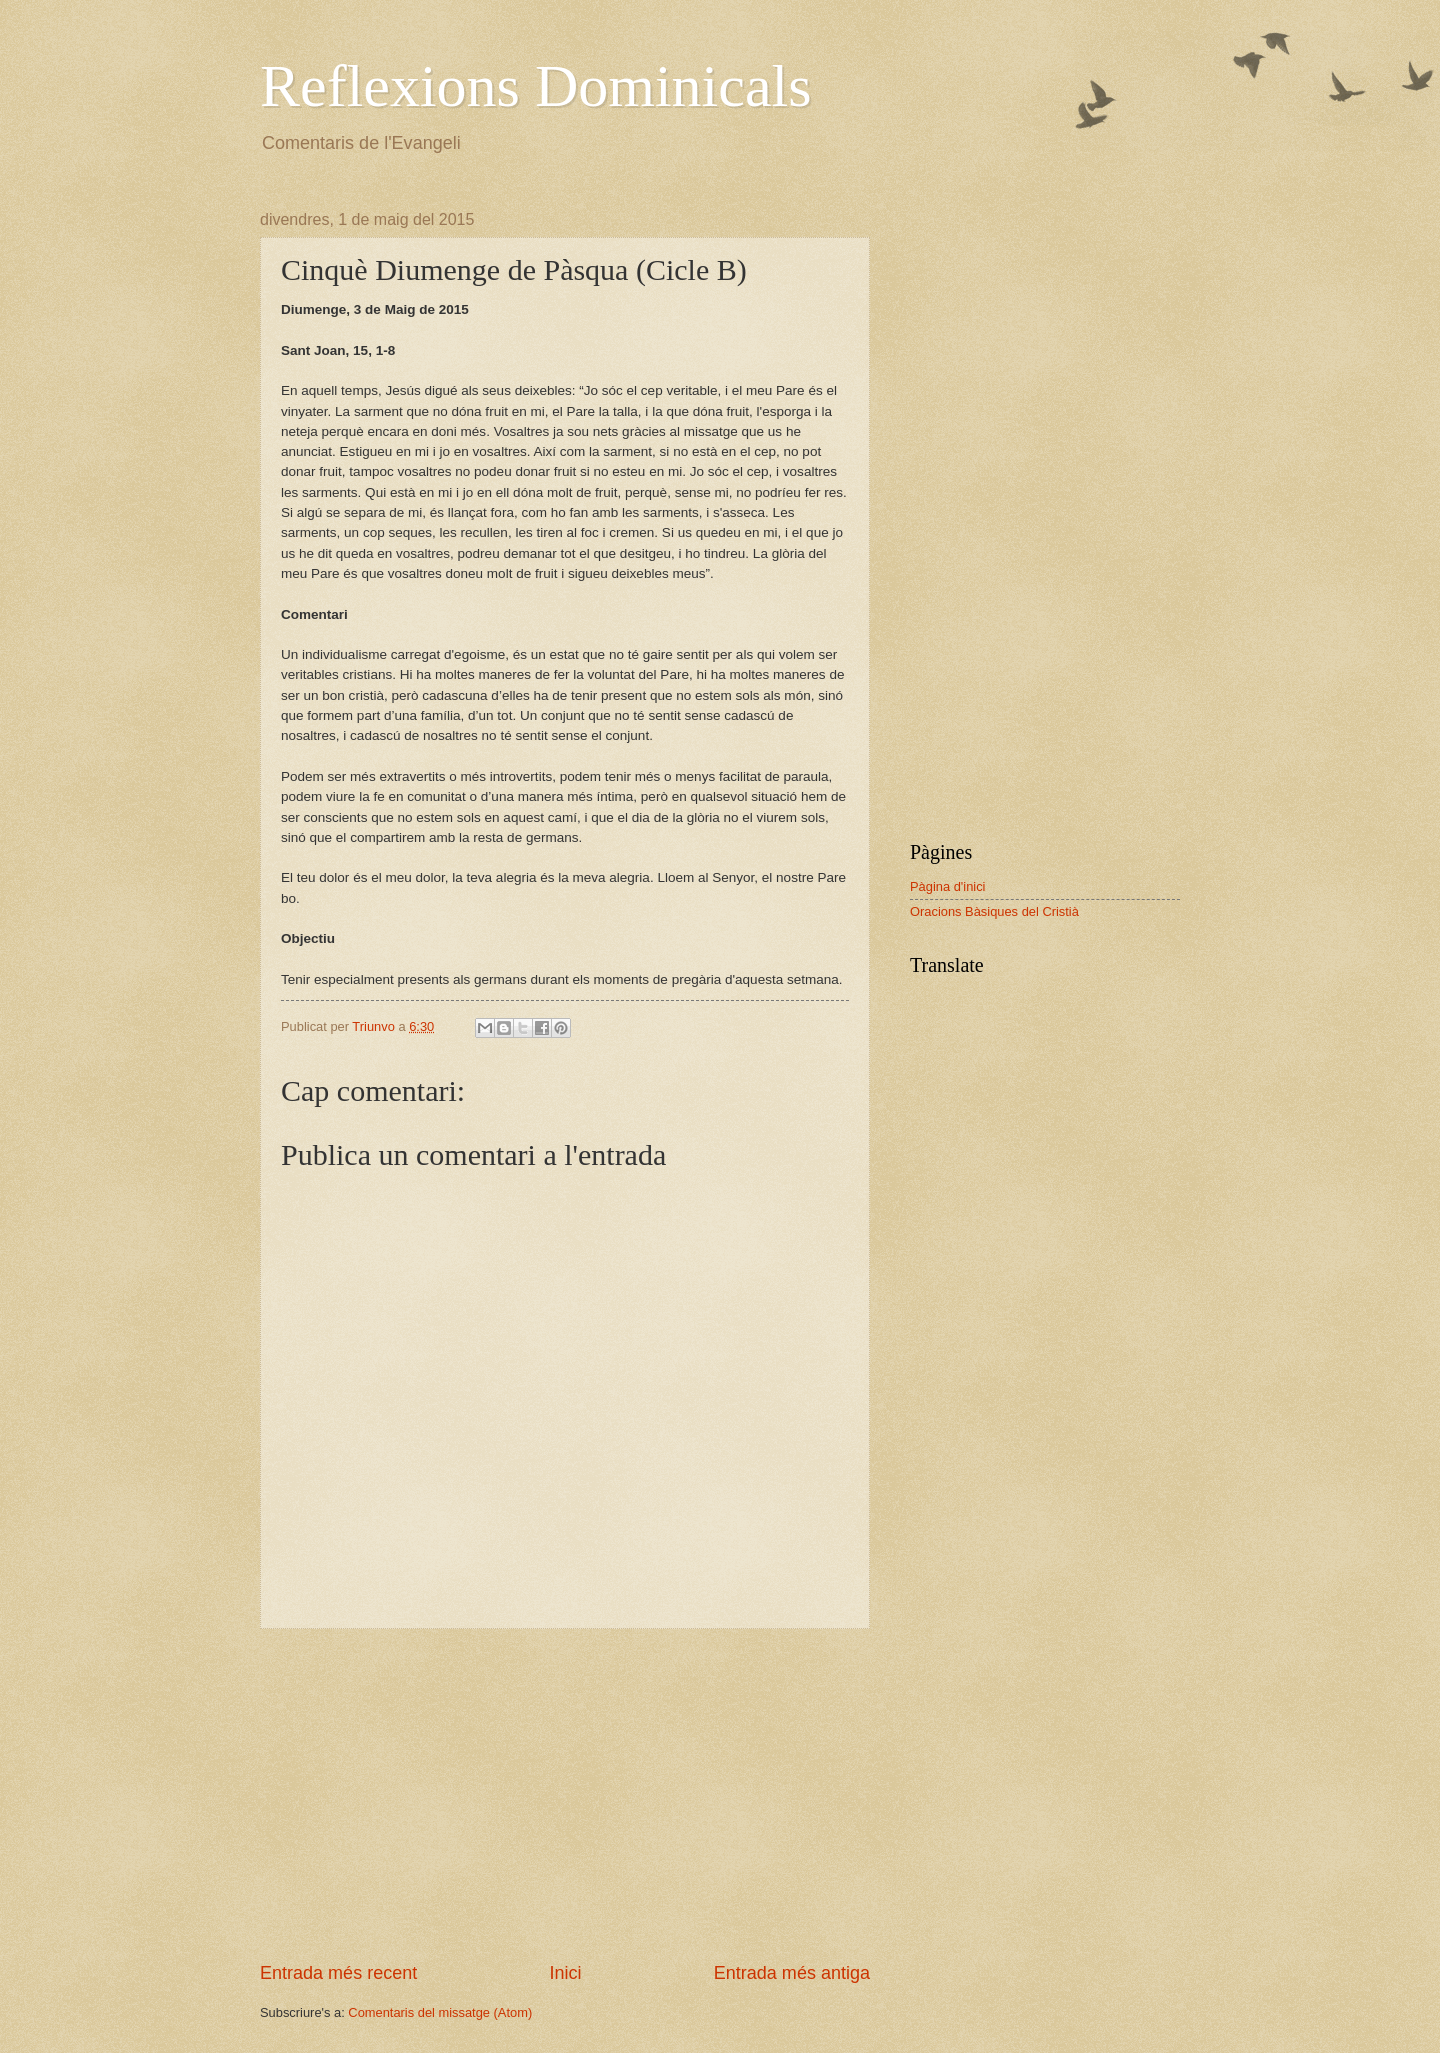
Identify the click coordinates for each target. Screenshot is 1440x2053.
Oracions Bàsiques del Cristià (994, 911)
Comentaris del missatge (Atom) (440, 2012)
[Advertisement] (565, 1795)
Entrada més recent (338, 1973)
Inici (565, 1973)
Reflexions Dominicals (536, 86)
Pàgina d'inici (947, 886)
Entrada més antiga (792, 1973)
